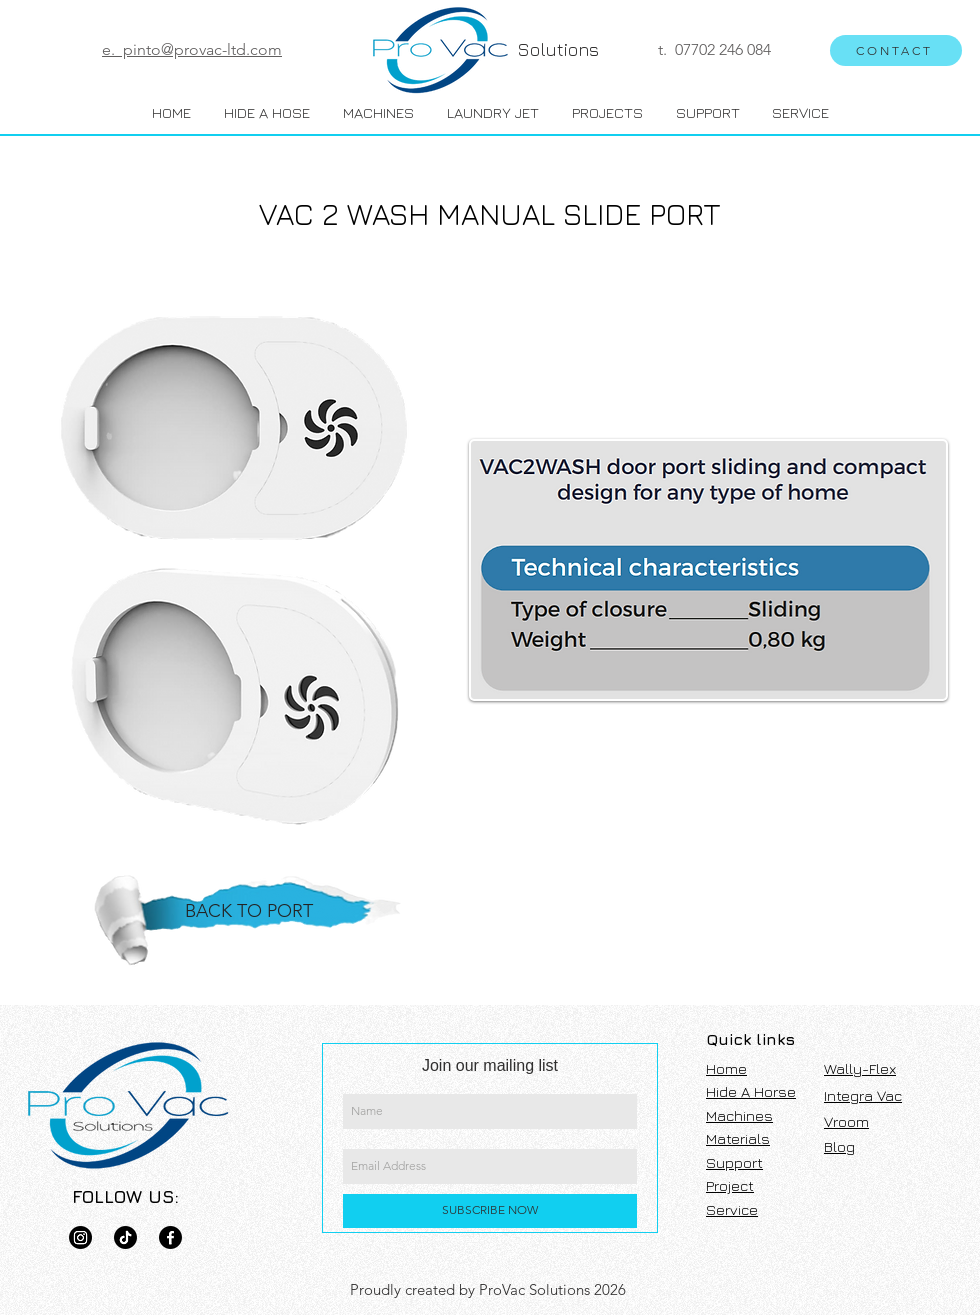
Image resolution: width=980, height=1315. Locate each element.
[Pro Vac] (80, 1237)
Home (726, 1068)
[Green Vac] (170, 1237)
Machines (739, 1115)
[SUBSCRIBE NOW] (490, 1211)
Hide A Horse (751, 1091)
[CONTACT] (896, 50)
